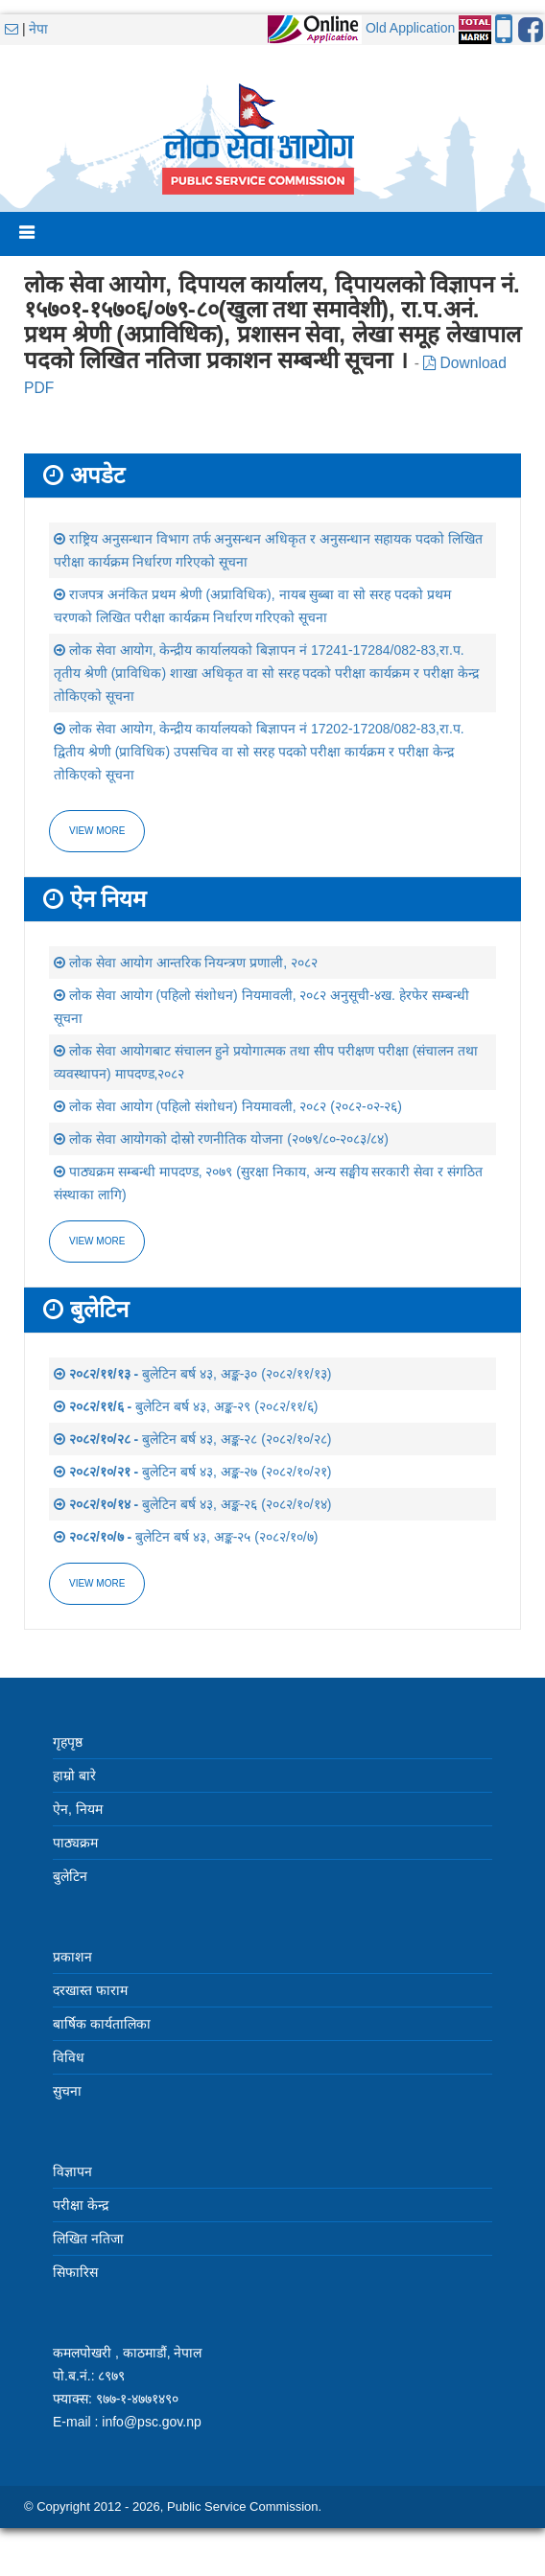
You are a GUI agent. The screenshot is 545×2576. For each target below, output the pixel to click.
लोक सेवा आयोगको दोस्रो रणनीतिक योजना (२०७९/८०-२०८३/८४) (221, 1139)
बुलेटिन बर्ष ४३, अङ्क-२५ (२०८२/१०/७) (186, 1536)
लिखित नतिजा (88, 2238)
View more (97, 830)
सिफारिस (75, 2272)
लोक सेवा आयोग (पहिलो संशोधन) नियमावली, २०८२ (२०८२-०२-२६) (228, 1106)
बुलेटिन (70, 1876)
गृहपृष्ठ (68, 1742)
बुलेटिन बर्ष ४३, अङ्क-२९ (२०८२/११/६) (186, 1406)
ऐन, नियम (78, 1809)
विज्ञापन (72, 2171)
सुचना (67, 2091)
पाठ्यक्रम (75, 1842)
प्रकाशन (72, 1956)
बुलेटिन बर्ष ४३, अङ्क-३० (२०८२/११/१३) (192, 1373)
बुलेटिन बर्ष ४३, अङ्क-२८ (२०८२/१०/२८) (192, 1439)
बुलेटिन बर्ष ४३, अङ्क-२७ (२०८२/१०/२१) (192, 1471)
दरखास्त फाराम (90, 1990)
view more (97, 1241)
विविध (68, 2057)
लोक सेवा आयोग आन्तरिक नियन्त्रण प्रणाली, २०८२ (186, 962)
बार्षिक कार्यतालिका (102, 2023)
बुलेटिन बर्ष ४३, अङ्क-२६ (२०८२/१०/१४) (192, 1504)
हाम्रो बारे (74, 1775)
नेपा (38, 28)
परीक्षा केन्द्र (80, 2205)
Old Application (410, 27)
